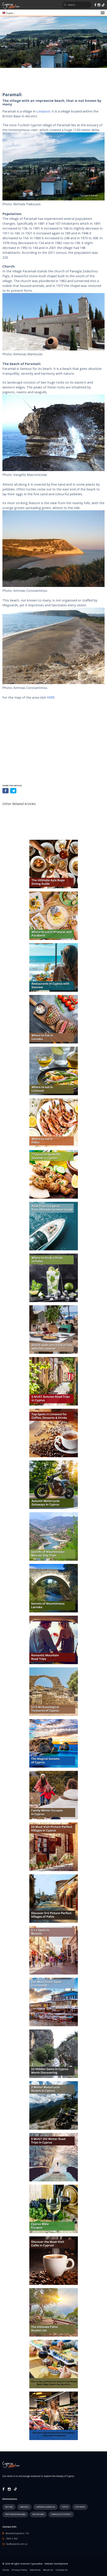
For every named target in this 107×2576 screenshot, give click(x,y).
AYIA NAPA (80, 2507)
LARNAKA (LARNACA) (45, 2507)
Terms (5, 2569)
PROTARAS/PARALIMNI (15, 2514)
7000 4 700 (11, 2538)
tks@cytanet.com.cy (16, 2543)
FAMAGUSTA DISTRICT (61, 2514)
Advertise (35, 2569)
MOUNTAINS (38, 2514)
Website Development (56, 2563)
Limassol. (44, 111)
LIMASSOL (24, 2507)
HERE (51, 697)
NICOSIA (9, 2507)
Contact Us (62, 2569)
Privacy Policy (19, 2569)
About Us (48, 2569)
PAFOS (65, 2507)
